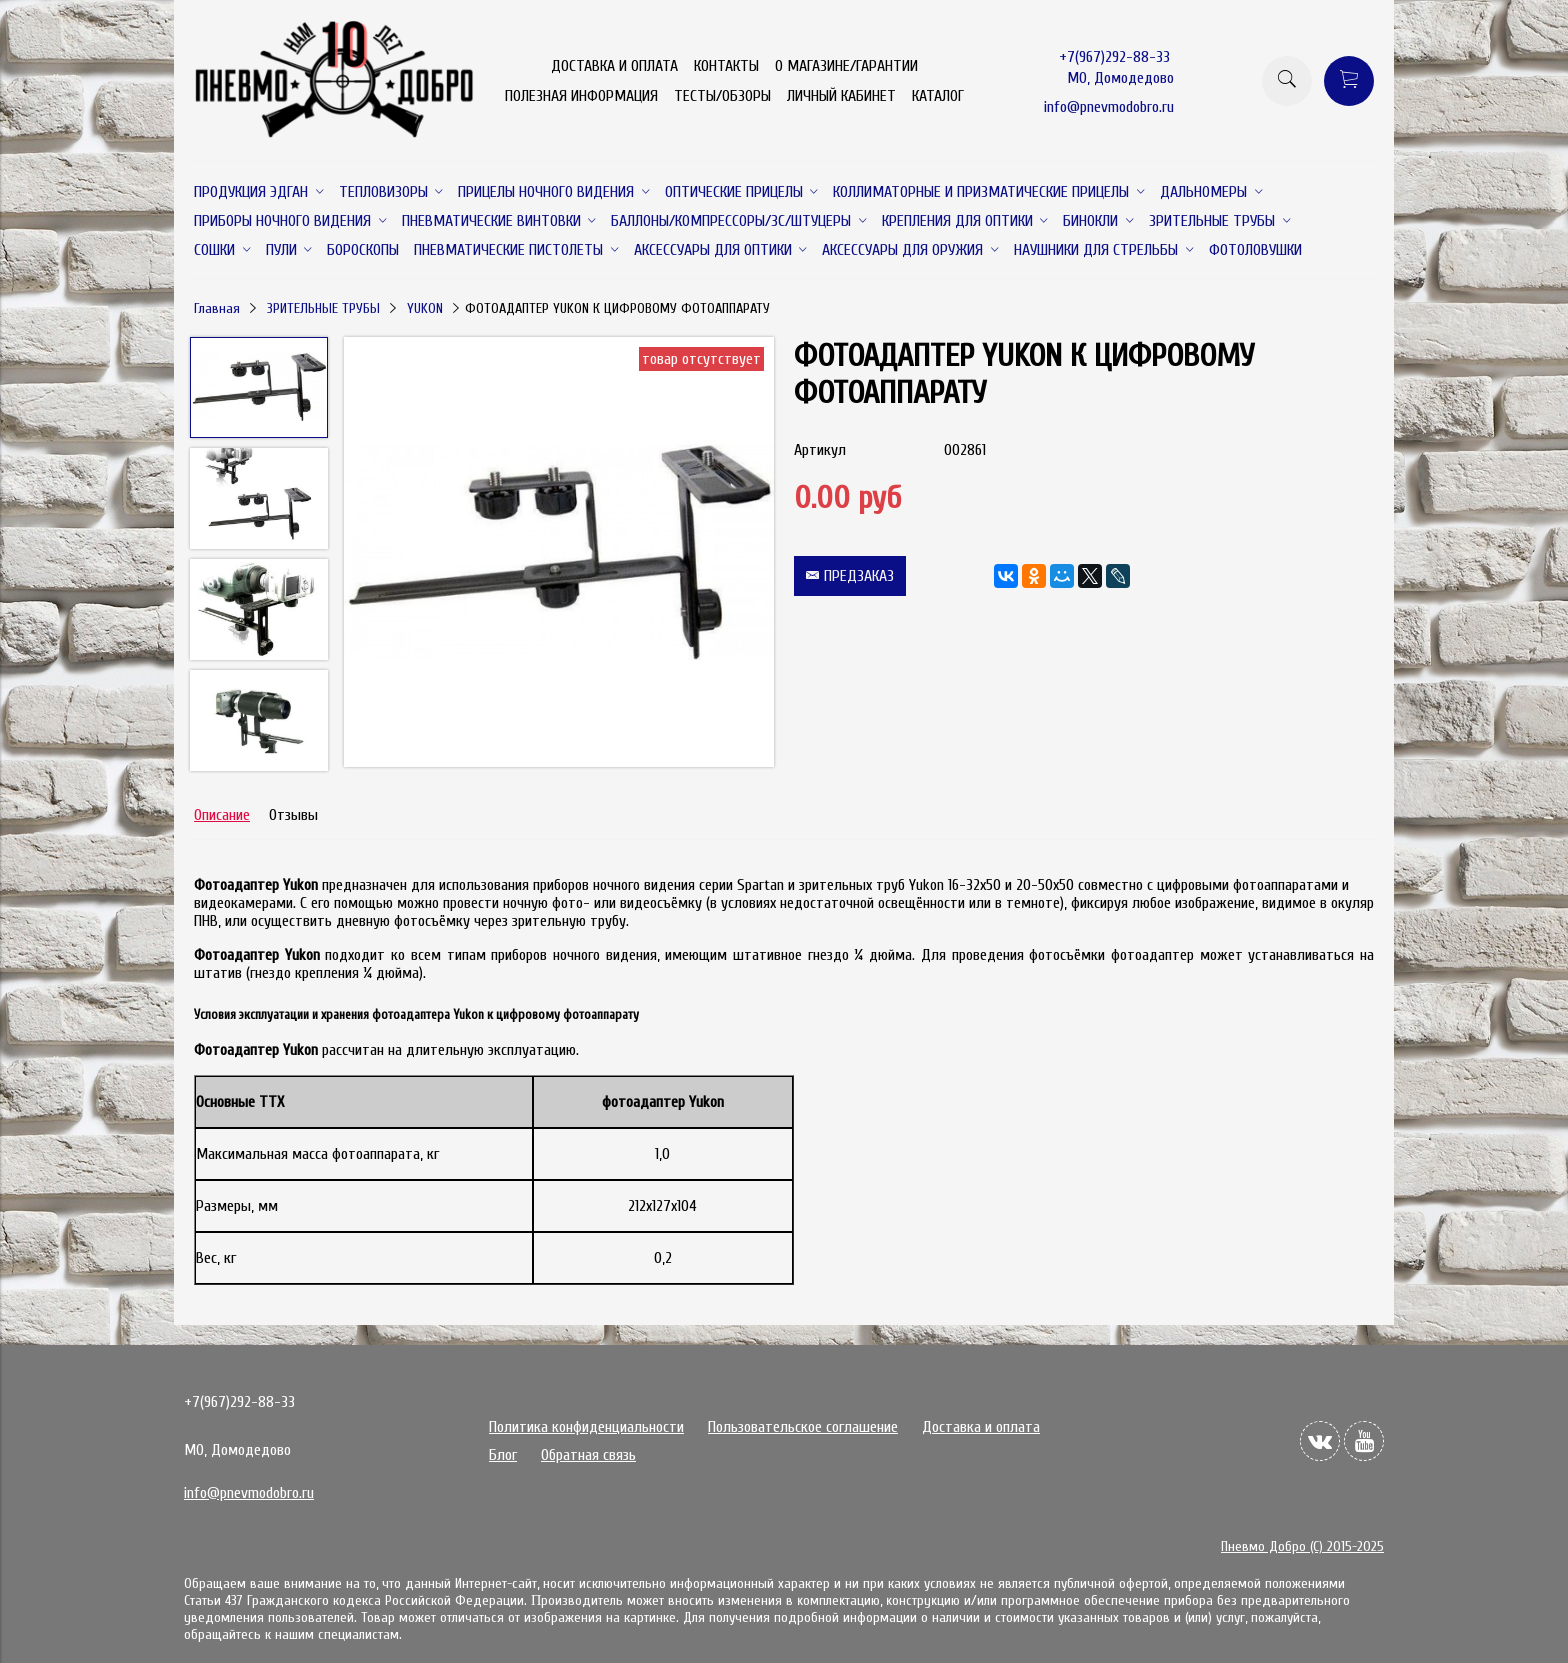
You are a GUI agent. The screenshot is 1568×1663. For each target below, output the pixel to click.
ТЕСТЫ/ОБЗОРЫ (722, 96)
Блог (503, 1455)
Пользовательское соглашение (803, 1427)
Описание (222, 815)
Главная (217, 308)
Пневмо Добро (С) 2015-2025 (1302, 1546)
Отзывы (293, 815)
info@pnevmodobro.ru (1109, 107)
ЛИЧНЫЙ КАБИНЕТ (841, 96)
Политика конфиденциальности (586, 1427)
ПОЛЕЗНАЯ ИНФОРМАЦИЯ (581, 96)
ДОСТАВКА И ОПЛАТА (614, 66)
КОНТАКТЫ (726, 66)
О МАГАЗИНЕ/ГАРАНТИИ (846, 66)
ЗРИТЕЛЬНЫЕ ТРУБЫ (323, 308)
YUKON (425, 308)
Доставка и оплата (981, 1427)
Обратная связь (588, 1455)
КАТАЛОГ (938, 96)
